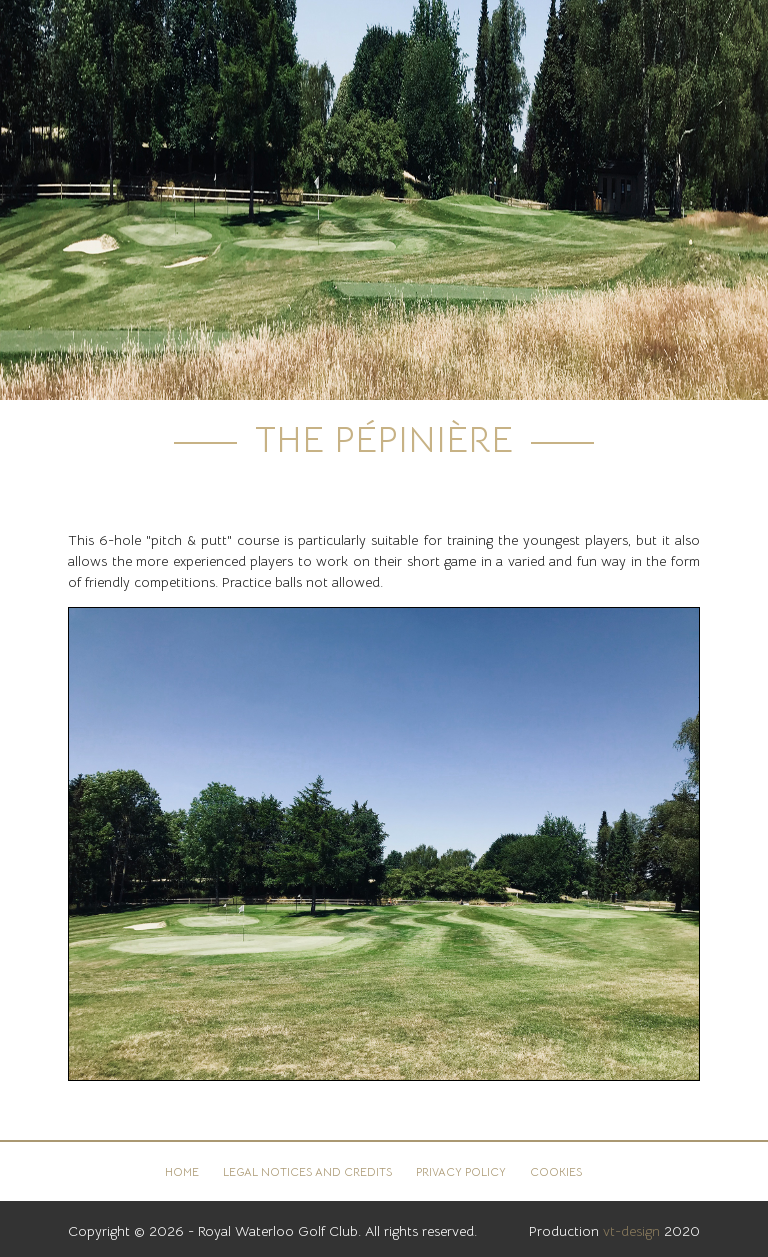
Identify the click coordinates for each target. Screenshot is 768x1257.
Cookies (556, 1172)
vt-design (631, 1231)
